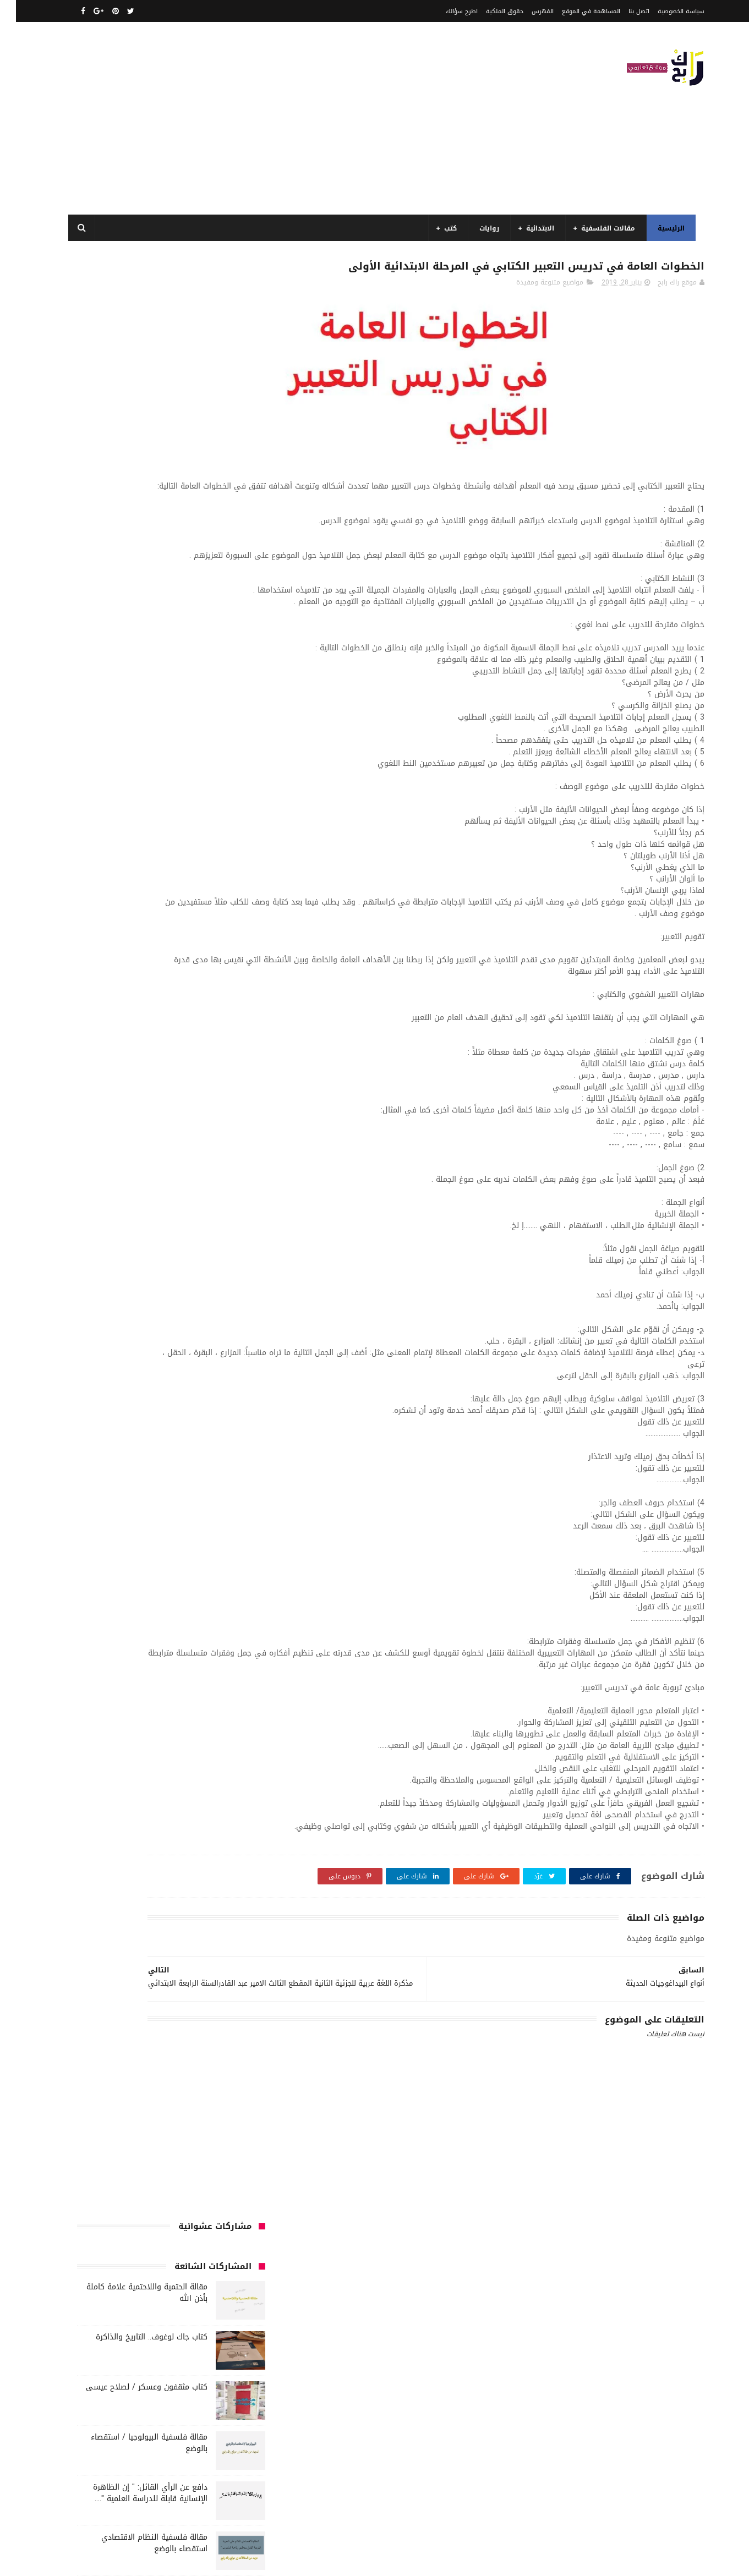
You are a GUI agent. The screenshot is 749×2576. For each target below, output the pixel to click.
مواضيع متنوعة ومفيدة (533, 306)
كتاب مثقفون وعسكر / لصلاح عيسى (131, 427)
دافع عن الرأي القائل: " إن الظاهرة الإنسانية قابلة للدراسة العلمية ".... (134, 533)
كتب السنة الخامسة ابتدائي (111, 1140)
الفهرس (527, 11)
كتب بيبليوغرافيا (105, 1181)
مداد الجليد (486, 2561)
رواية (204, 1039)
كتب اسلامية (224, 1100)
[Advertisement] (261, 118)
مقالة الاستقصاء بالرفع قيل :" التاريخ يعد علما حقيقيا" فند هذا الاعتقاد (131, 783)
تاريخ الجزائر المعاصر (171, 998)
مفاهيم (154, 1222)
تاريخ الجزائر (227, 998)
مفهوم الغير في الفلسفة (148, 727)
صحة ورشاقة (123, 1059)
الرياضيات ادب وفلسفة (211, 896)
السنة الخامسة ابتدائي (210, 957)
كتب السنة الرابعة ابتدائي (206, 1161)
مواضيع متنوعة (168, 1283)
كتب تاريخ (229, 1202)
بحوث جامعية (94, 978)
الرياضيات (144, 876)
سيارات (166, 1059)
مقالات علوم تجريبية (135, 1242)
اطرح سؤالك (446, 11)
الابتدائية (533, 228)
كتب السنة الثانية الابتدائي (204, 1140)
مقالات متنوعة (154, 1263)
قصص (160, 1079)
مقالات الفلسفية (601, 228)
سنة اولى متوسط (155, 1039)
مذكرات (233, 1222)
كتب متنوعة (92, 1202)
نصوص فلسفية (139, 1303)
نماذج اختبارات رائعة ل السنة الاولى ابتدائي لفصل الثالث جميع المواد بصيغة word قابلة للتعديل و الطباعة (126, 689)
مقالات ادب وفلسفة (99, 1222)
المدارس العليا (148, 978)
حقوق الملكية (488, 11)
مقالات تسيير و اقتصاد (210, 1242)
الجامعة (182, 876)
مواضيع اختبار (224, 1283)
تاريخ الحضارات (109, 998)
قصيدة (126, 1079)
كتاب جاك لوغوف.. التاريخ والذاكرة (136, 377)
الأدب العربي (225, 876)
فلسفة (194, 1079)
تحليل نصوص (172, 1018)
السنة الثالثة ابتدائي (213, 917)
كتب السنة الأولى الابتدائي (204, 1120)
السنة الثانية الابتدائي (211, 937)
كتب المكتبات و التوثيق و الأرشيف (193, 1181)
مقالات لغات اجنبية (216, 1263)
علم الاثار (230, 1079)
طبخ (84, 1059)
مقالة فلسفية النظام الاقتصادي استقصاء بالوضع (138, 583)
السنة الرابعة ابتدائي (134, 957)
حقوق (234, 1039)
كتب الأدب (111, 1100)
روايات (482, 228)
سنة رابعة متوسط (217, 1059)
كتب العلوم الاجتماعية (123, 1161)
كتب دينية (187, 1202)
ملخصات (107, 1263)
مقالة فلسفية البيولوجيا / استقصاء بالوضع (133, 483)
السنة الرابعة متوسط (213, 978)
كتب (443, 228)
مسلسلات (194, 1222)
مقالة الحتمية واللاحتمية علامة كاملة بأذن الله (131, 333)
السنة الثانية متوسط (135, 937)
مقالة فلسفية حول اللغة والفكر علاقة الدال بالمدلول (128, 633)
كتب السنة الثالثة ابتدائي (113, 1120)
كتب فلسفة (141, 1202)
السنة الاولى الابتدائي (133, 896)
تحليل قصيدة (224, 1018)
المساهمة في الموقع (575, 11)
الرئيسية (663, 228)
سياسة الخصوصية (665, 11)
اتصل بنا (623, 11)
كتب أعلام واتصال (165, 1100)
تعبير (132, 1018)
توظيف (101, 1018)
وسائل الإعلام (223, 1324)
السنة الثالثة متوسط (140, 917)
